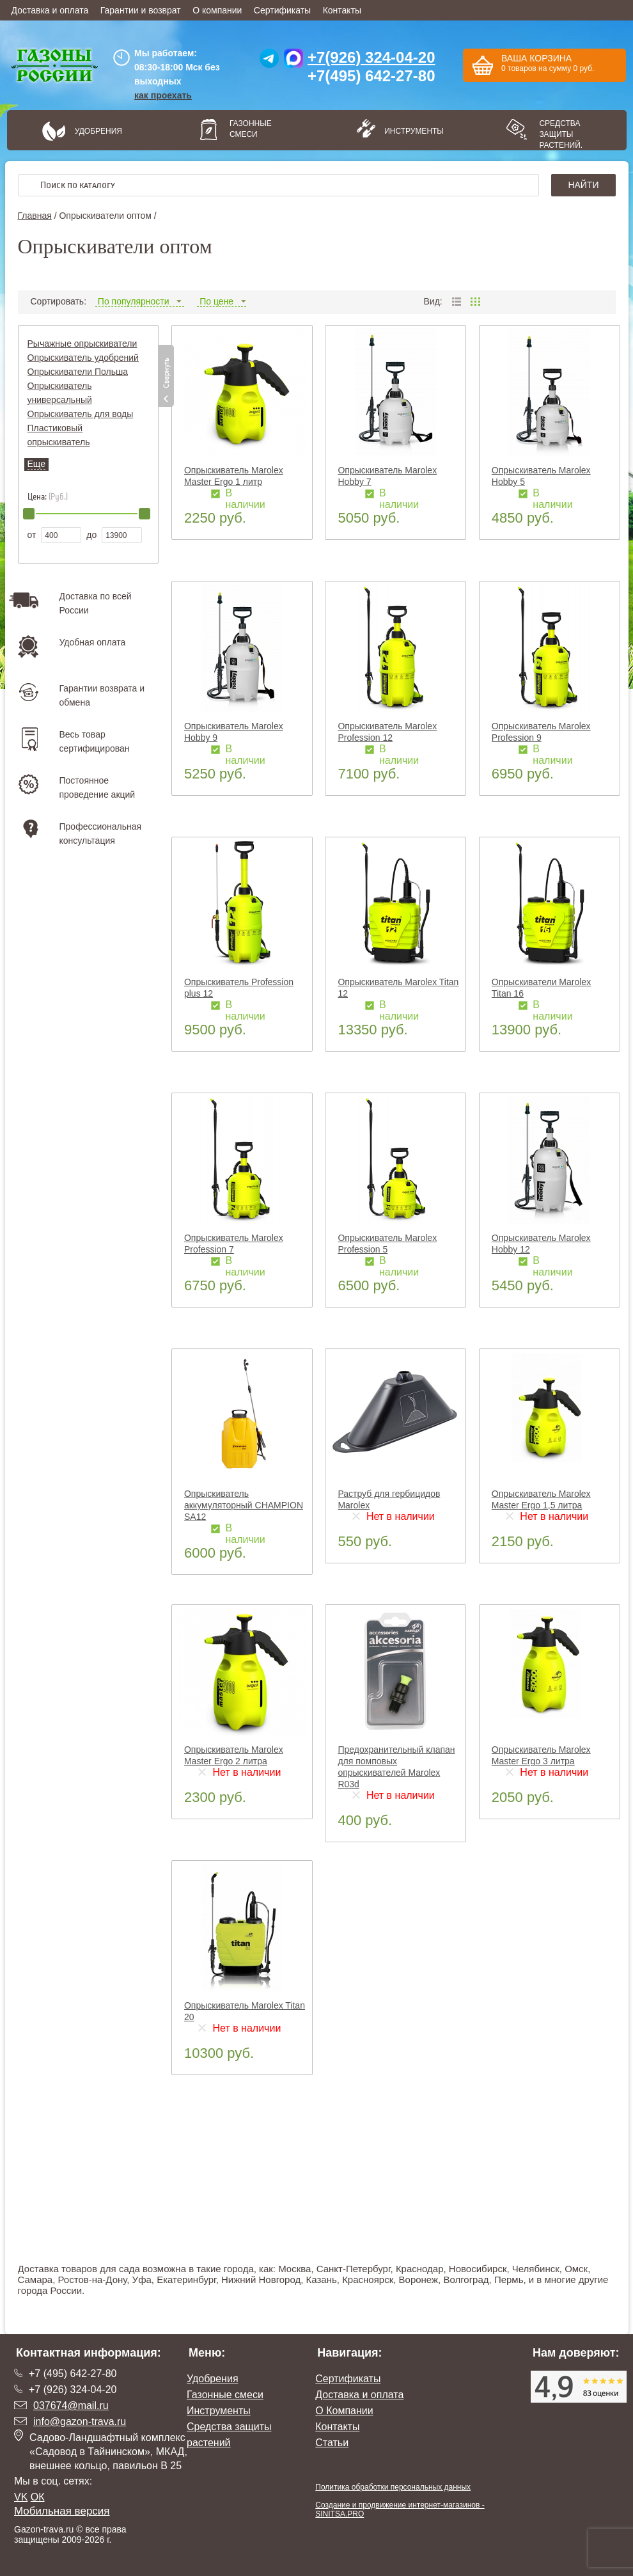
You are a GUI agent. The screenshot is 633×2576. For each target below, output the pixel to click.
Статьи (331, 2442)
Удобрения (98, 131)
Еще (36, 464)
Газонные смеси (251, 129)
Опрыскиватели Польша (78, 372)
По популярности (139, 301)
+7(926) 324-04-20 (371, 57)
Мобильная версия (62, 2511)
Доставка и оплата (50, 10)
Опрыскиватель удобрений (83, 357)
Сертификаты (282, 10)
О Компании (344, 2410)
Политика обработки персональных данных (393, 2487)
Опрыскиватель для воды (80, 414)
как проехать (163, 95)
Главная (35, 215)
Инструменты (409, 131)
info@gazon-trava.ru (79, 2421)
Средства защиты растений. (560, 134)
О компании (217, 10)
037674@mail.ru (71, 2405)
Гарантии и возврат (140, 10)
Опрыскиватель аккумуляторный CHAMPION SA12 (243, 1505)
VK (20, 2497)
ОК (38, 2497)
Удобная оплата (92, 642)
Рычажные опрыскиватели (82, 343)
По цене (221, 301)
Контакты (342, 10)
